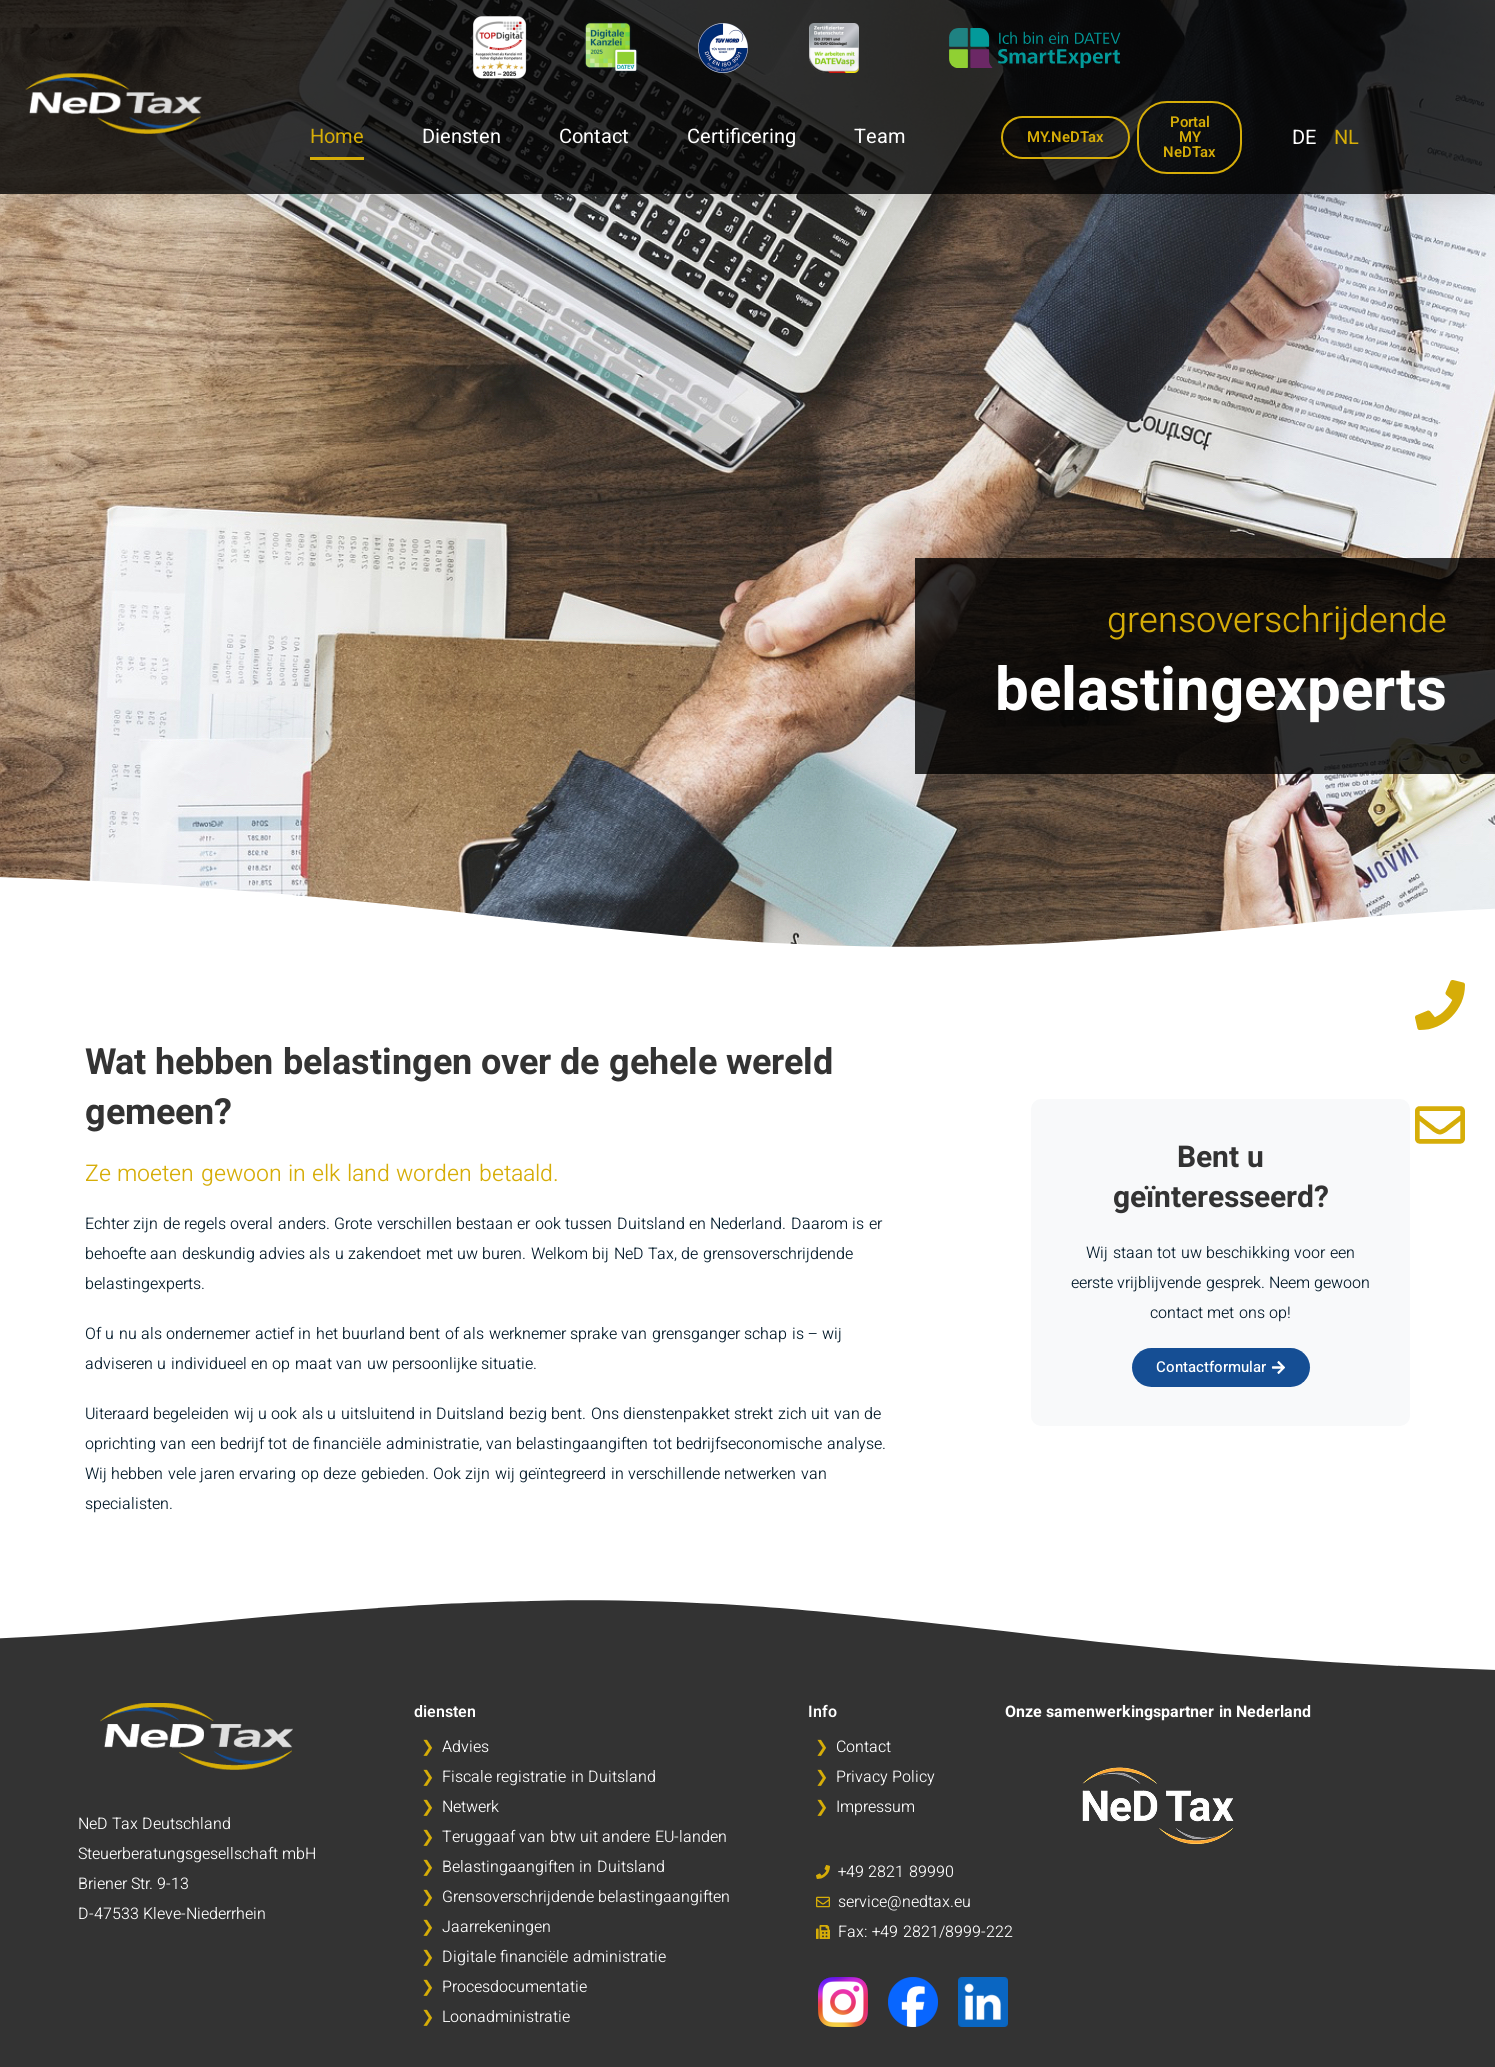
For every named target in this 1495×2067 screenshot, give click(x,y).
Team (880, 137)
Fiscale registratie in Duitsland (549, 1777)
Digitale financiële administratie (554, 1957)
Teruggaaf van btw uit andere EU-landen (584, 1837)
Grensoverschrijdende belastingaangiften (586, 1897)
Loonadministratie (506, 2017)
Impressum (875, 1807)
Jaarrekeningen (496, 1927)
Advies (465, 1747)
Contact (594, 137)
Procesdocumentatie (514, 1987)
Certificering (741, 137)
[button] (44, 2023)
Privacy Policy (885, 1777)
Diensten (461, 137)
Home (337, 137)
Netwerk (470, 1807)
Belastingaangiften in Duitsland (553, 1867)
